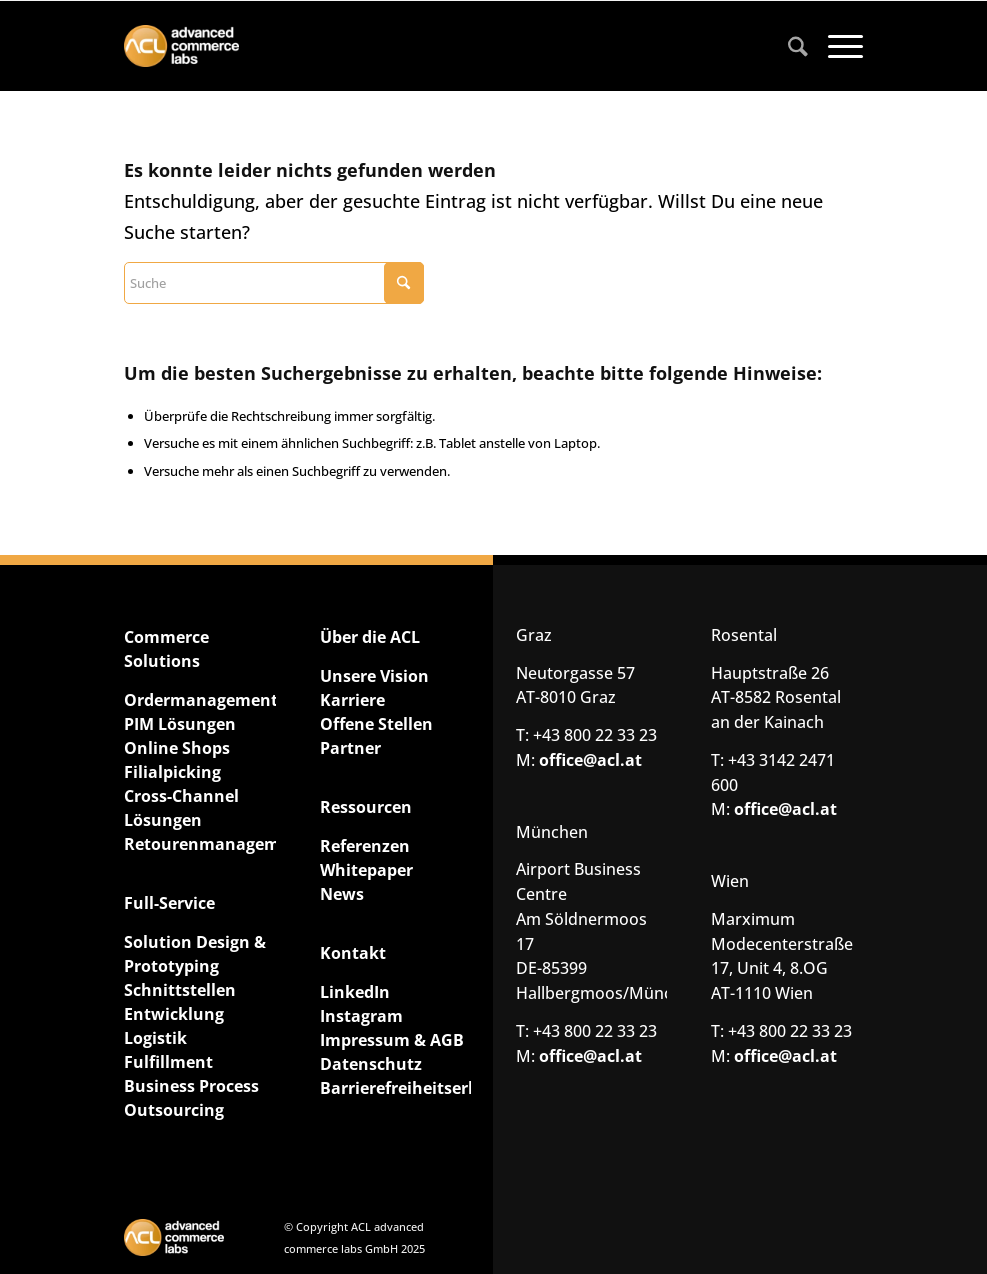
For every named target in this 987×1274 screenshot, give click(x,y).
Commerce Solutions (166, 649)
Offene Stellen (376, 724)
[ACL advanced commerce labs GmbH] (181, 46)
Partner (350, 748)
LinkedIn (355, 992)
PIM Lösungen (180, 724)
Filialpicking (172, 772)
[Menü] (835, 46)
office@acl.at (590, 760)
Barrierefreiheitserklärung (395, 1088)
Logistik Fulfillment (168, 1050)
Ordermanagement (199, 700)
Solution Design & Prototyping (195, 954)
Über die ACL (370, 637)
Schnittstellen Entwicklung (180, 1002)
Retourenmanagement (199, 844)
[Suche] (788, 46)
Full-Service (169, 903)
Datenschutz (371, 1064)
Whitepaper (366, 870)
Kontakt (353, 953)
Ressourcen (366, 807)
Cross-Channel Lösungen (181, 808)
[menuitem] (788, 46)
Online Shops (177, 748)
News (342, 894)
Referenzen (365, 846)
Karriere (352, 700)
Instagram (361, 1016)
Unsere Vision (374, 676)
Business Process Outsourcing (191, 1098)
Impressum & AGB (392, 1040)
